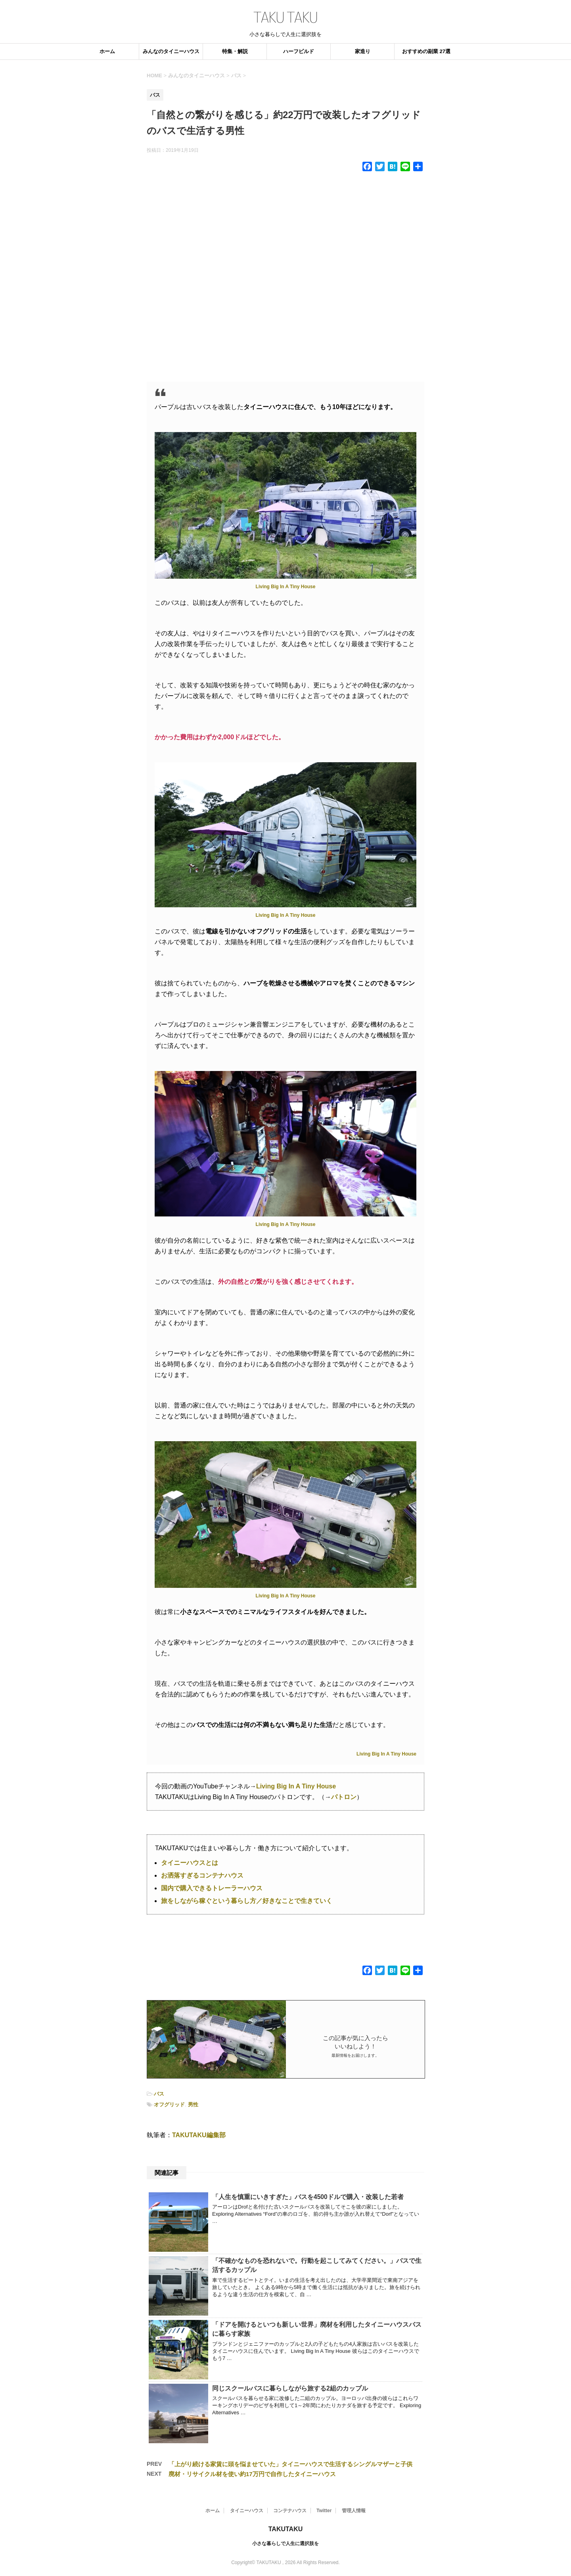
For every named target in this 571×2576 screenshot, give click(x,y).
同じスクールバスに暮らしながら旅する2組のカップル (290, 2388)
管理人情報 (354, 2510)
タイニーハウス (246, 2510)
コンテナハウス (290, 2510)
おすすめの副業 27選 (426, 51)
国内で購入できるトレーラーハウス (212, 1888)
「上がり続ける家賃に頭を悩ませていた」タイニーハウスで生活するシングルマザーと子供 (290, 2464)
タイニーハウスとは (189, 1862)
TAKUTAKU (285, 2529)
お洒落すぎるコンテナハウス (202, 1875)
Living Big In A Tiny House (286, 586)
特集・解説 (235, 51)
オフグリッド (169, 2104)
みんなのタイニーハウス (171, 51)
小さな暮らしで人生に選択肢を (285, 2543)
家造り (362, 51)
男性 (193, 2104)
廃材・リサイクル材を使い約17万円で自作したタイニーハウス (252, 2474)
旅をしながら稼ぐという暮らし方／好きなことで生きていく (246, 1900)
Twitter (323, 2510)
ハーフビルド (298, 51)
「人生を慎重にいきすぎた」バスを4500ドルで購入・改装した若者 (308, 2197)
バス (159, 2094)
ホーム (107, 51)
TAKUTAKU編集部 (199, 2135)
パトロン (343, 1797)
